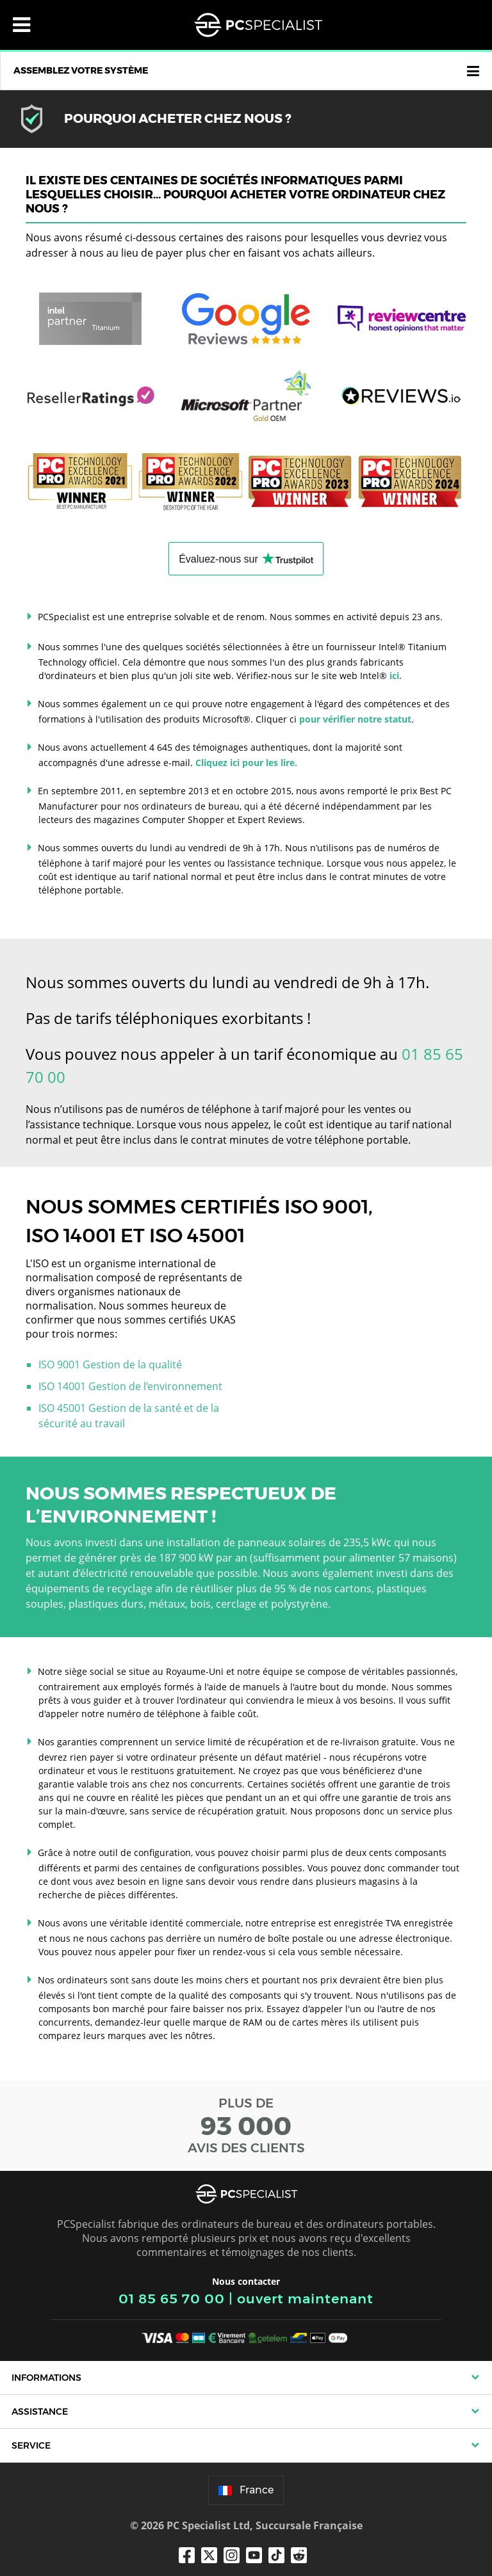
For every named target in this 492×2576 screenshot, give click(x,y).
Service (31, 2445)
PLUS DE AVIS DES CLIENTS (246, 2125)
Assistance (40, 2411)
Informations (46, 2377)
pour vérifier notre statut (355, 719)
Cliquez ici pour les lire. (246, 762)
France (246, 2490)
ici (394, 675)
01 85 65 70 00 (172, 2299)
